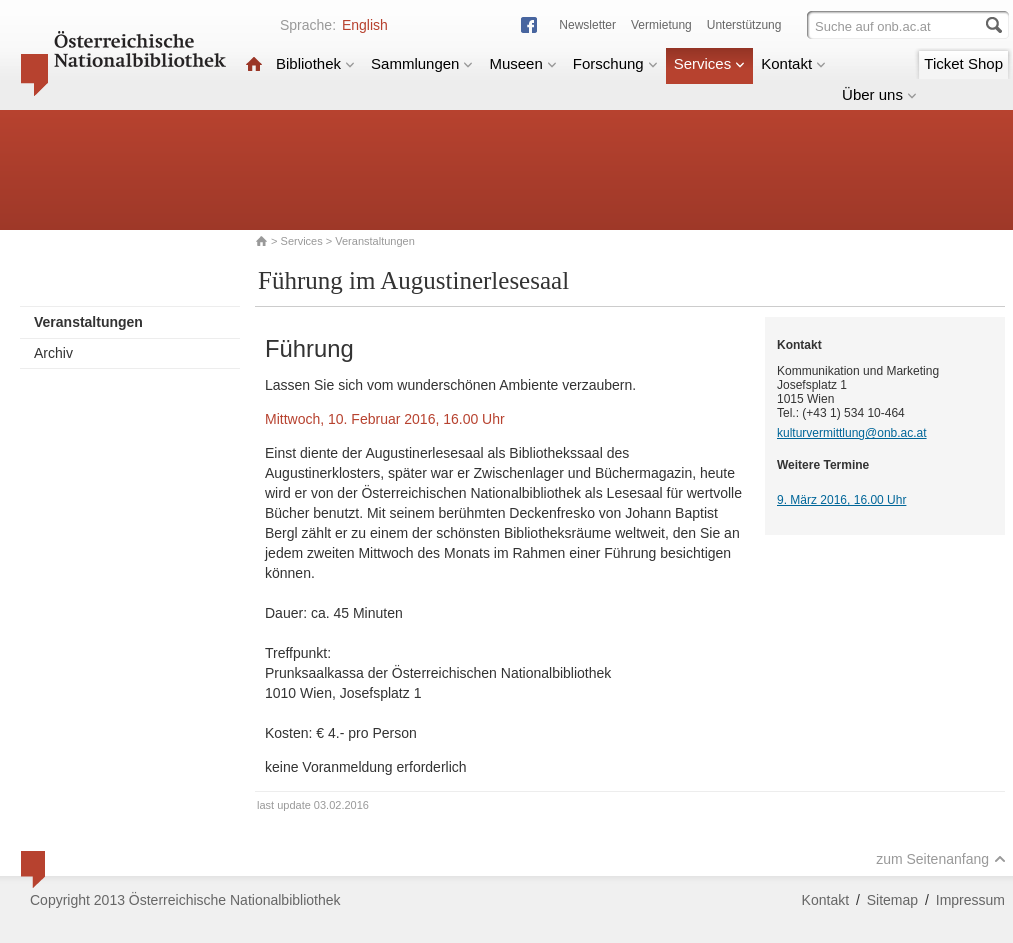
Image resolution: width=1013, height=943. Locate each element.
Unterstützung (744, 25)
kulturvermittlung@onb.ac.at (852, 433)
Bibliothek (315, 63)
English (365, 25)
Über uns (879, 94)
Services (710, 63)
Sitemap (892, 900)
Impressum (970, 900)
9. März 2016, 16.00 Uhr (841, 500)
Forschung (615, 63)
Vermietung (661, 25)
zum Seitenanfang (941, 859)
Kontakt (793, 63)
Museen (522, 63)
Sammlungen (422, 63)
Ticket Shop (963, 63)
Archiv (53, 353)
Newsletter (587, 25)
